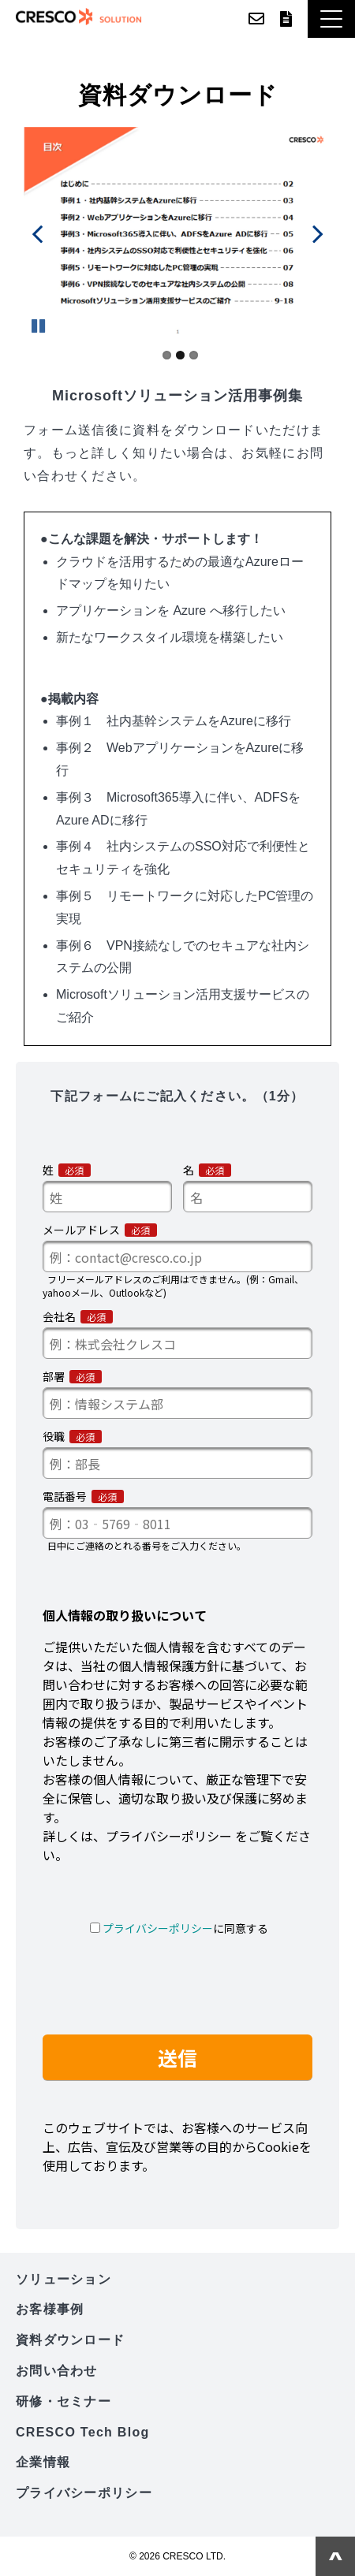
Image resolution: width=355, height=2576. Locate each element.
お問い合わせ (256, 19)
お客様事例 (50, 2309)
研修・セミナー (63, 2401)
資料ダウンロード (286, 19)
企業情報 (43, 2462)
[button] (331, 19)
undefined (47, 233)
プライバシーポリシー (84, 2493)
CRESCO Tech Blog (83, 2432)
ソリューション (63, 2279)
